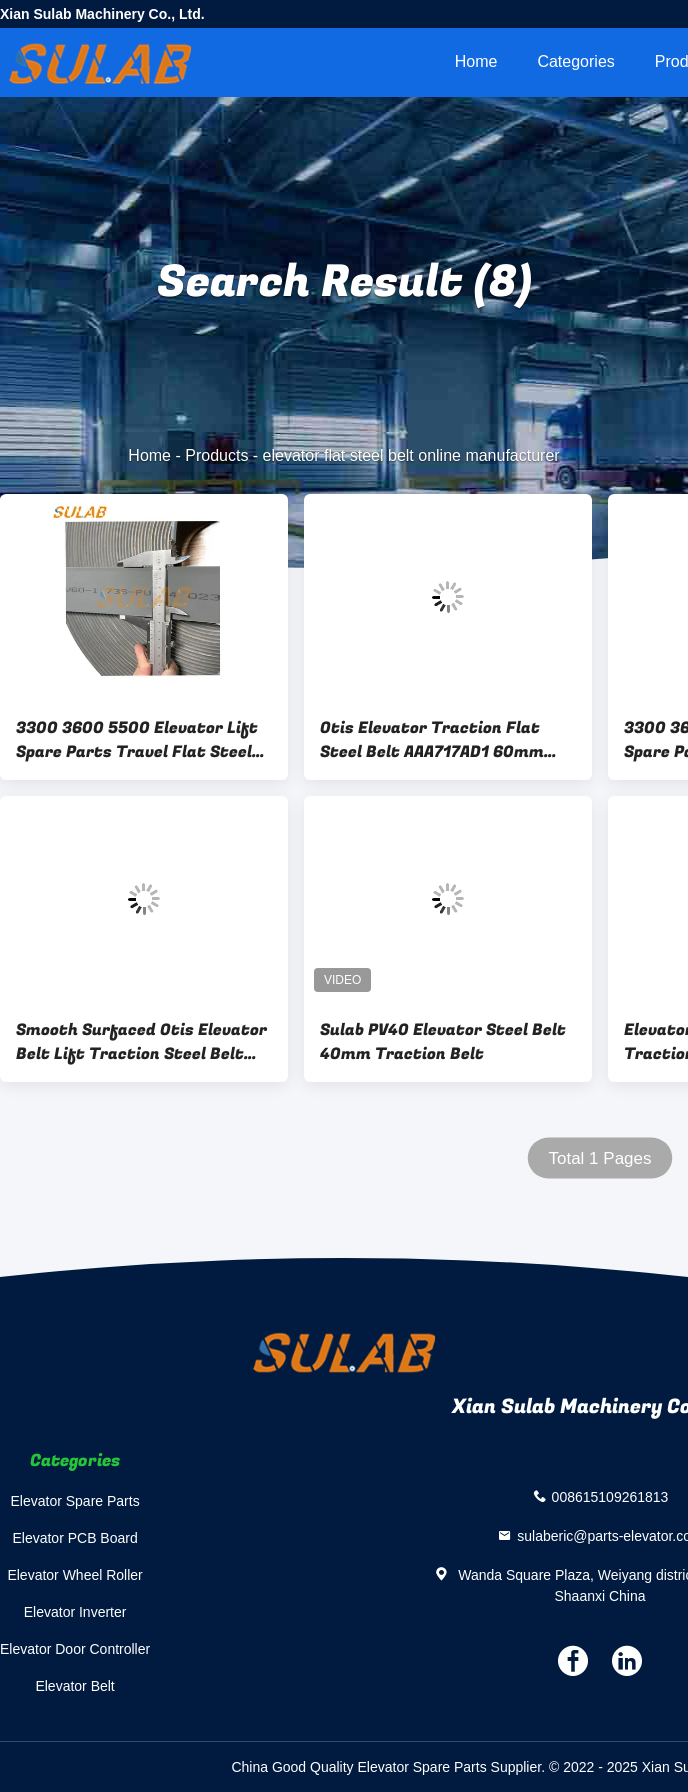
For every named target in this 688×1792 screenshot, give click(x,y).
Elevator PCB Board (74, 1538)
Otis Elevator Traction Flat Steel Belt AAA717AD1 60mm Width (432, 740)
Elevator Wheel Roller (74, 1575)
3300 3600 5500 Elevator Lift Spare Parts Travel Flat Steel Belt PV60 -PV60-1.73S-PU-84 (137, 740)
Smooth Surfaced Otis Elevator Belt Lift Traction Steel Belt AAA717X (141, 1042)
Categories (575, 61)
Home (476, 61)
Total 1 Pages (599, 1158)
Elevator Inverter (75, 1612)
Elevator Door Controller (75, 1649)
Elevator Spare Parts (75, 1501)
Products (216, 455)
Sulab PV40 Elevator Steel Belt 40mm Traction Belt (443, 1042)
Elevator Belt (74, 1686)
